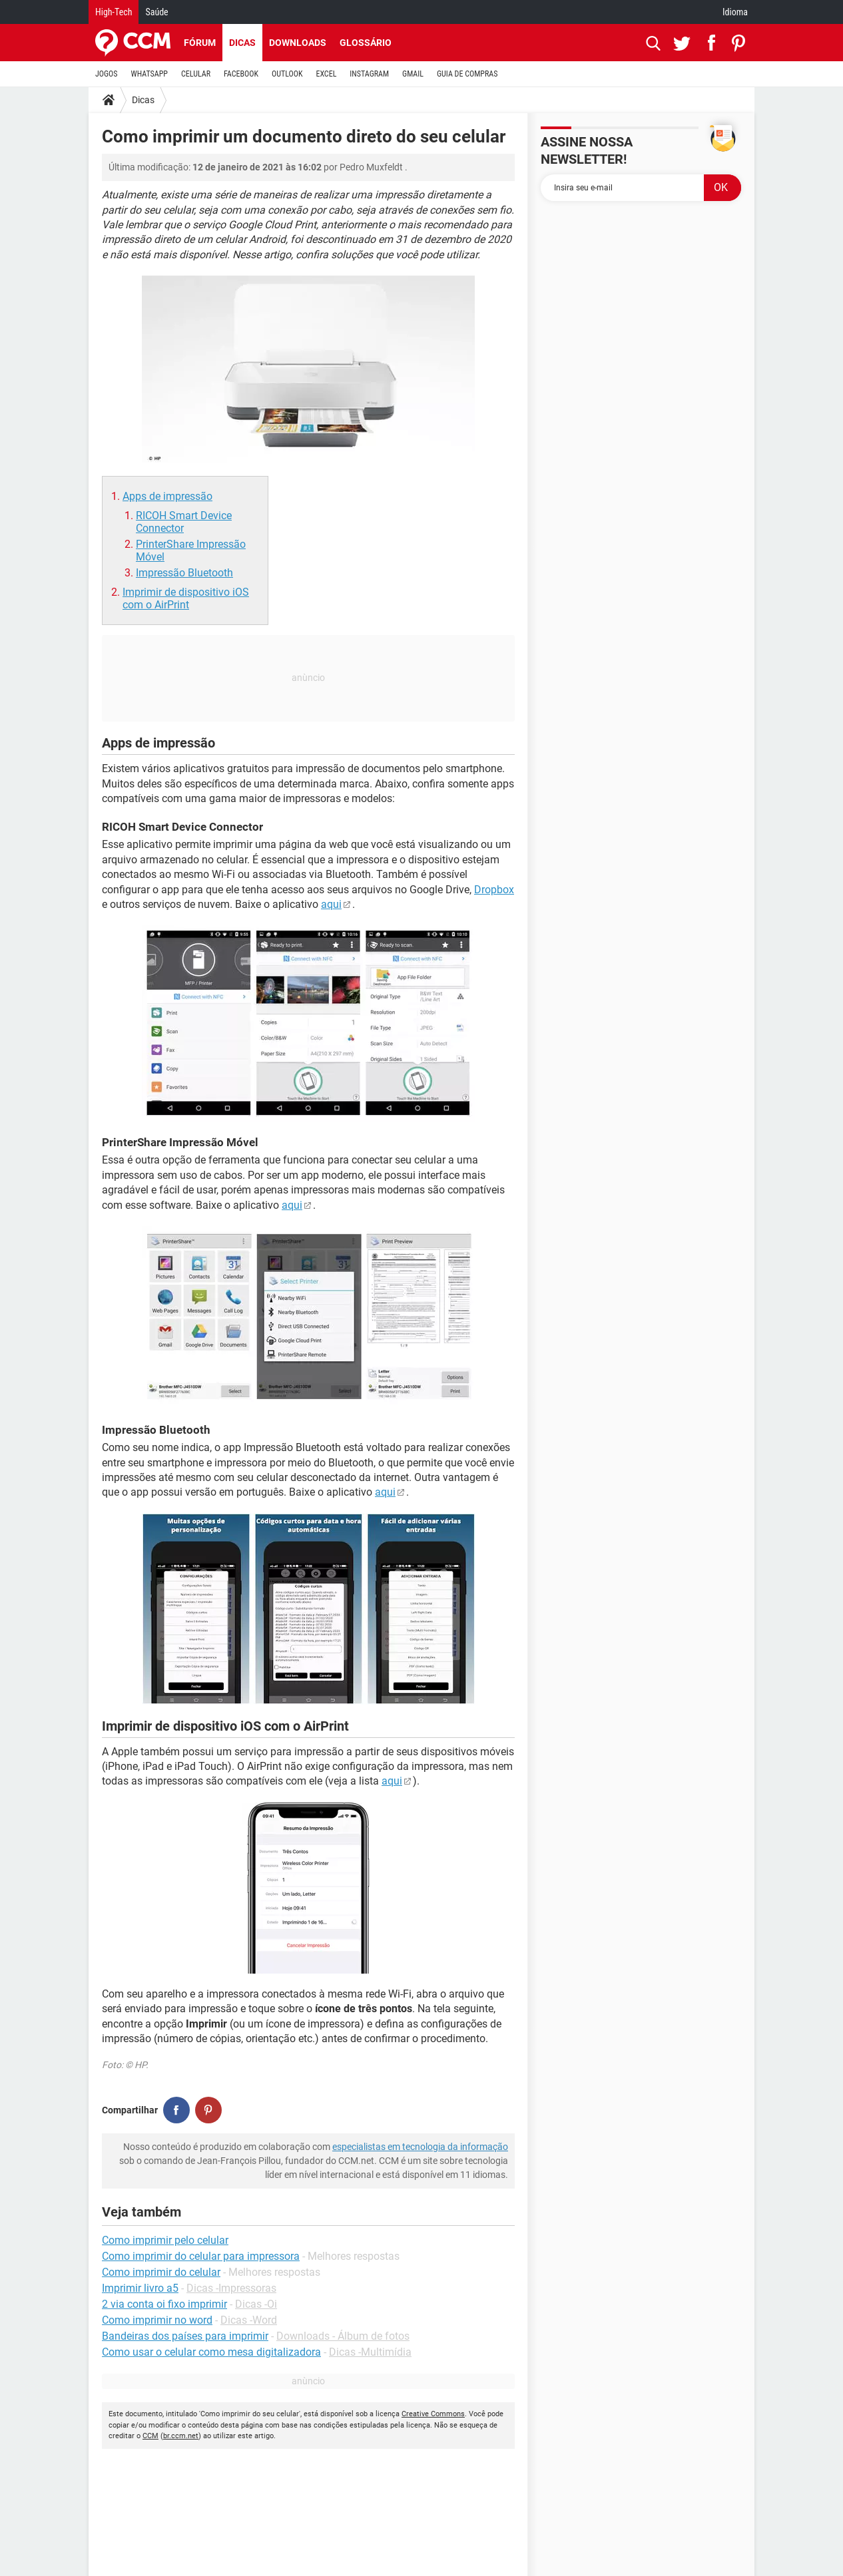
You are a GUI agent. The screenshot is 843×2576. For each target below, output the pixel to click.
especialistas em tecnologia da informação (420, 2146)
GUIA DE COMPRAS (467, 74)
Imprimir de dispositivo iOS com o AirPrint (186, 598)
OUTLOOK (287, 74)
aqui (331, 904)
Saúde (156, 12)
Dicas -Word (248, 2320)
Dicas (242, 42)
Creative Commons (433, 2414)
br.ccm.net (180, 2436)
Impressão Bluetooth (184, 572)
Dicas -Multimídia (370, 2352)
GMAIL (412, 74)
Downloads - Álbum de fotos (343, 2336)
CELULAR (195, 74)
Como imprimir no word (157, 2320)
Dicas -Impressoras (231, 2288)
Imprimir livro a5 (140, 2288)
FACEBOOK (241, 74)
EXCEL (326, 74)
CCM (150, 2436)
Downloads (297, 42)
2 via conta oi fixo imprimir (164, 2304)
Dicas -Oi (256, 2304)
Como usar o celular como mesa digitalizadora (211, 2352)
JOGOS (106, 74)
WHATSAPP (149, 74)
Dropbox (494, 889)
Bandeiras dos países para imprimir (185, 2336)
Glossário (366, 42)
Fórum (200, 42)
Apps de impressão (167, 496)
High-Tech (113, 12)
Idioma (735, 12)
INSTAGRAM (369, 74)
